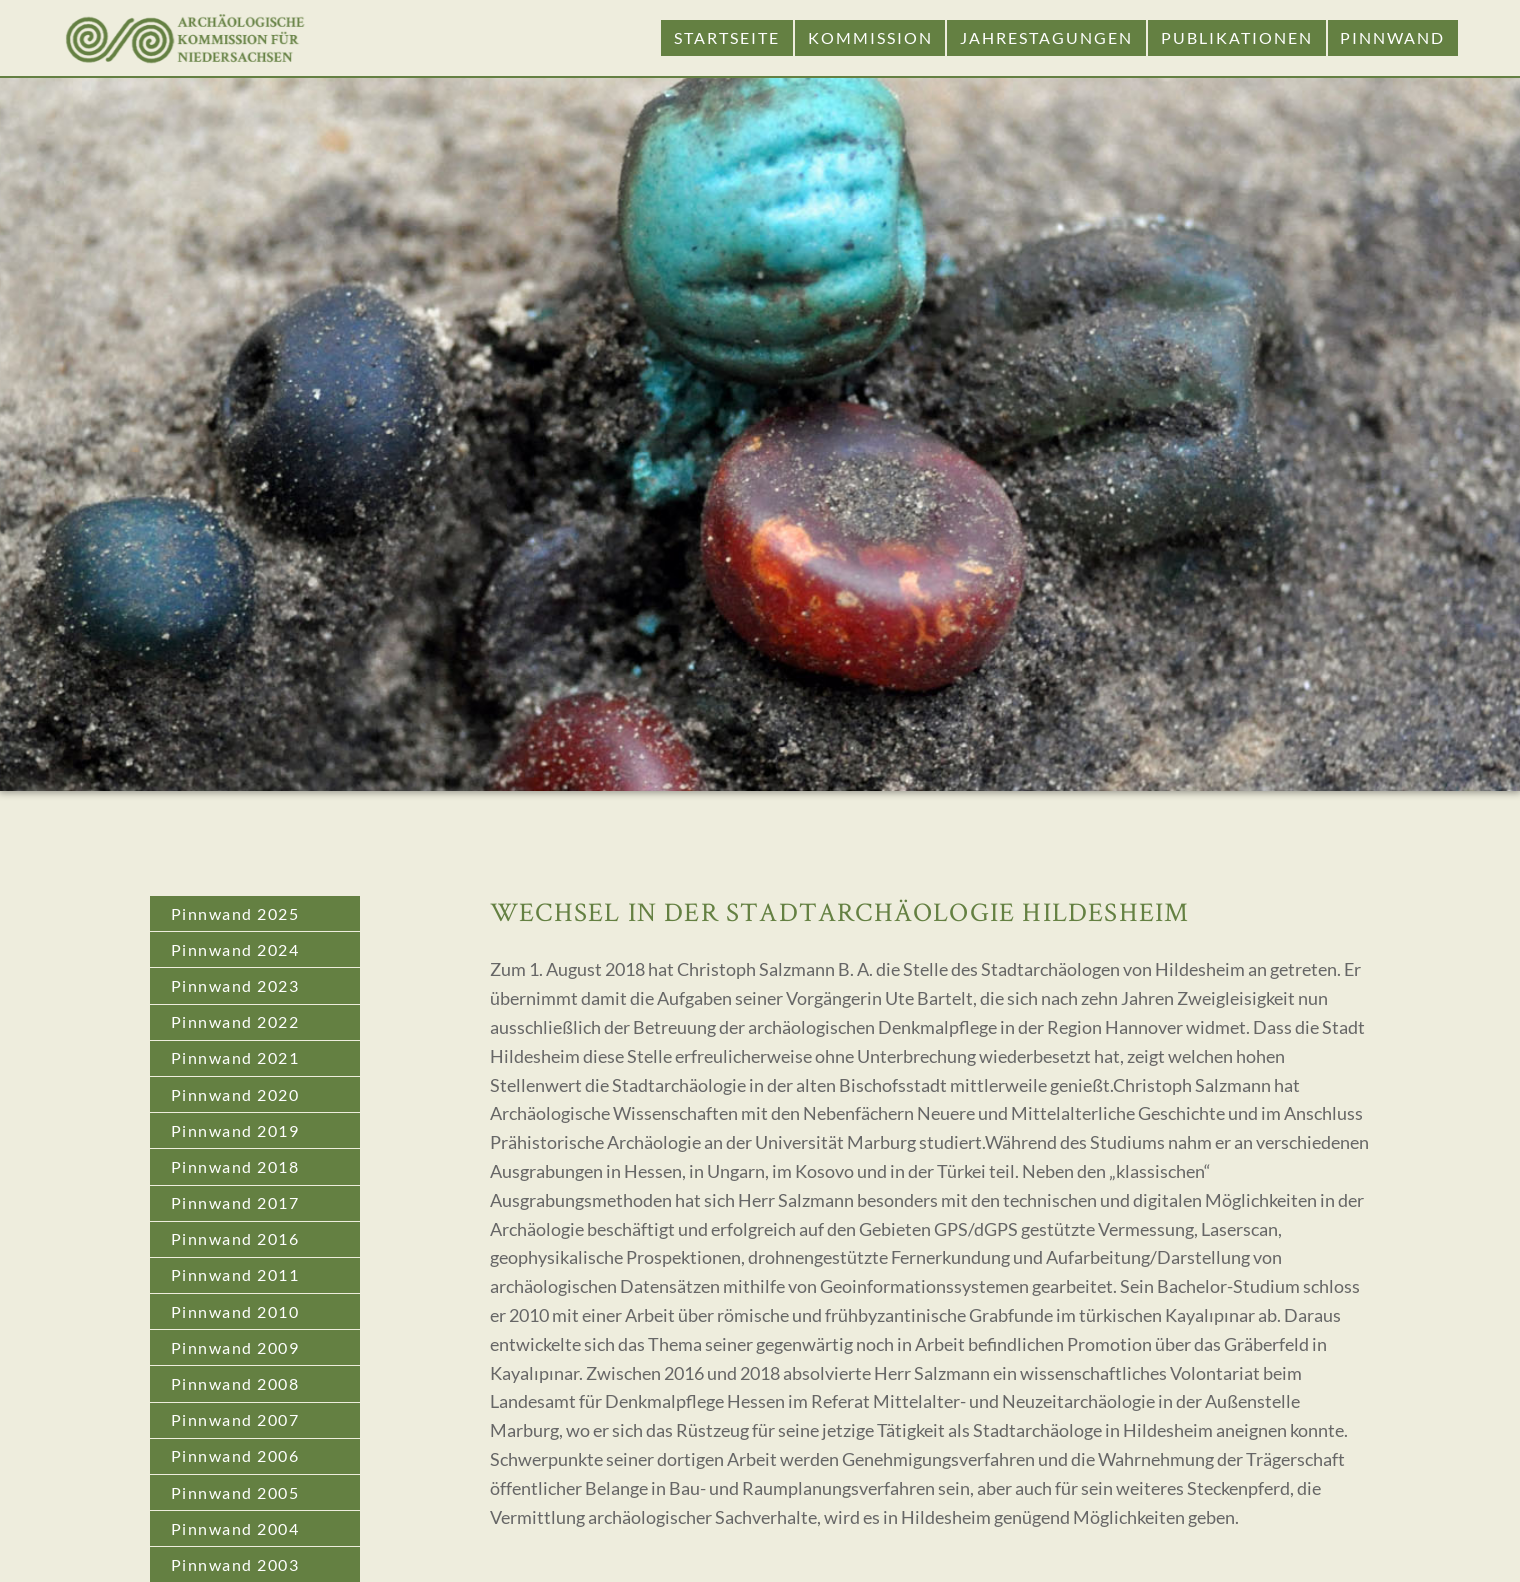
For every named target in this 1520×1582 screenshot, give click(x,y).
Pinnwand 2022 (235, 1021)
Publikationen (1237, 37)
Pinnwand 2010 (235, 1311)
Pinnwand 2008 (235, 1383)
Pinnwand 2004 (235, 1528)
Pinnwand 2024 (235, 949)
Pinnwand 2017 (235, 1202)
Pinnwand (1392, 37)
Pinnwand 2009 (235, 1347)
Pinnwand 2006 (235, 1455)
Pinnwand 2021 (235, 1057)
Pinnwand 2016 (235, 1238)
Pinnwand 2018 (235, 1166)
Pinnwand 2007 (235, 1419)
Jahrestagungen (1046, 37)
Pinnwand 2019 (235, 1130)
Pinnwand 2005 (235, 1492)
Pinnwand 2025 (235, 913)
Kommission (870, 37)
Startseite (727, 37)
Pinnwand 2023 (235, 985)
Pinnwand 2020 (235, 1094)
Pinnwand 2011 (235, 1274)
